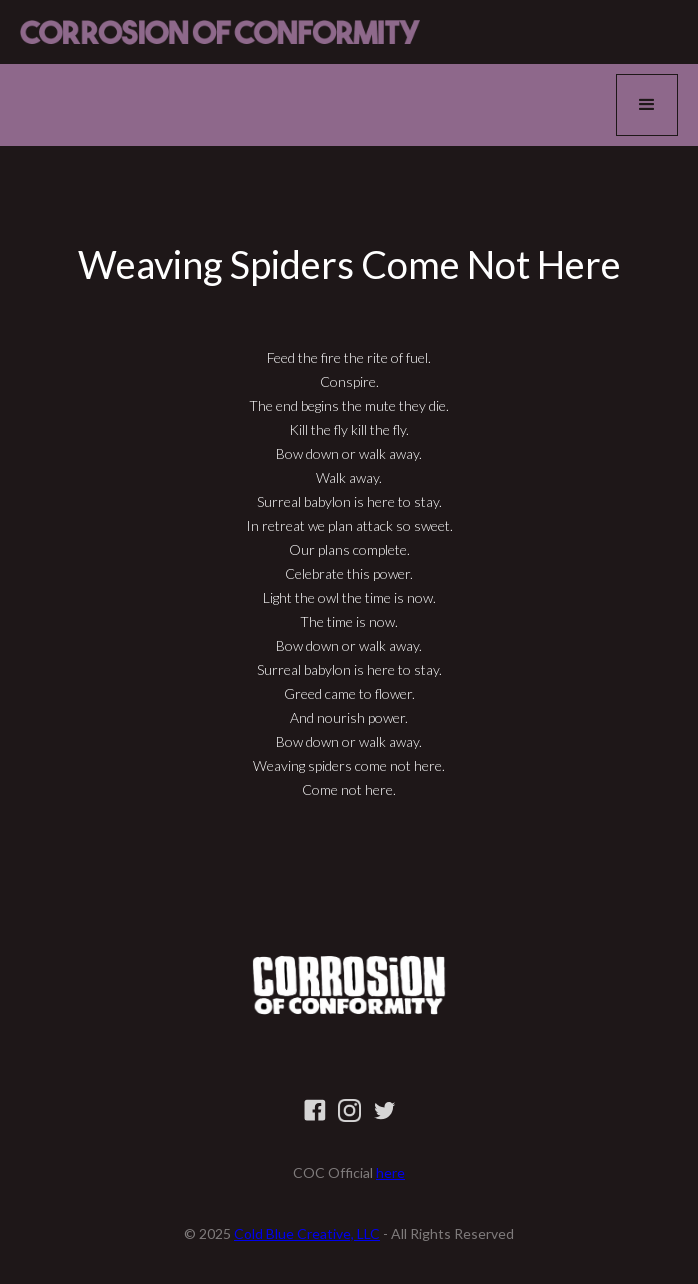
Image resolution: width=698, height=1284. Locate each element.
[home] (220, 32)
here (390, 1172)
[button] (647, 105)
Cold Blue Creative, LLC (307, 1233)
